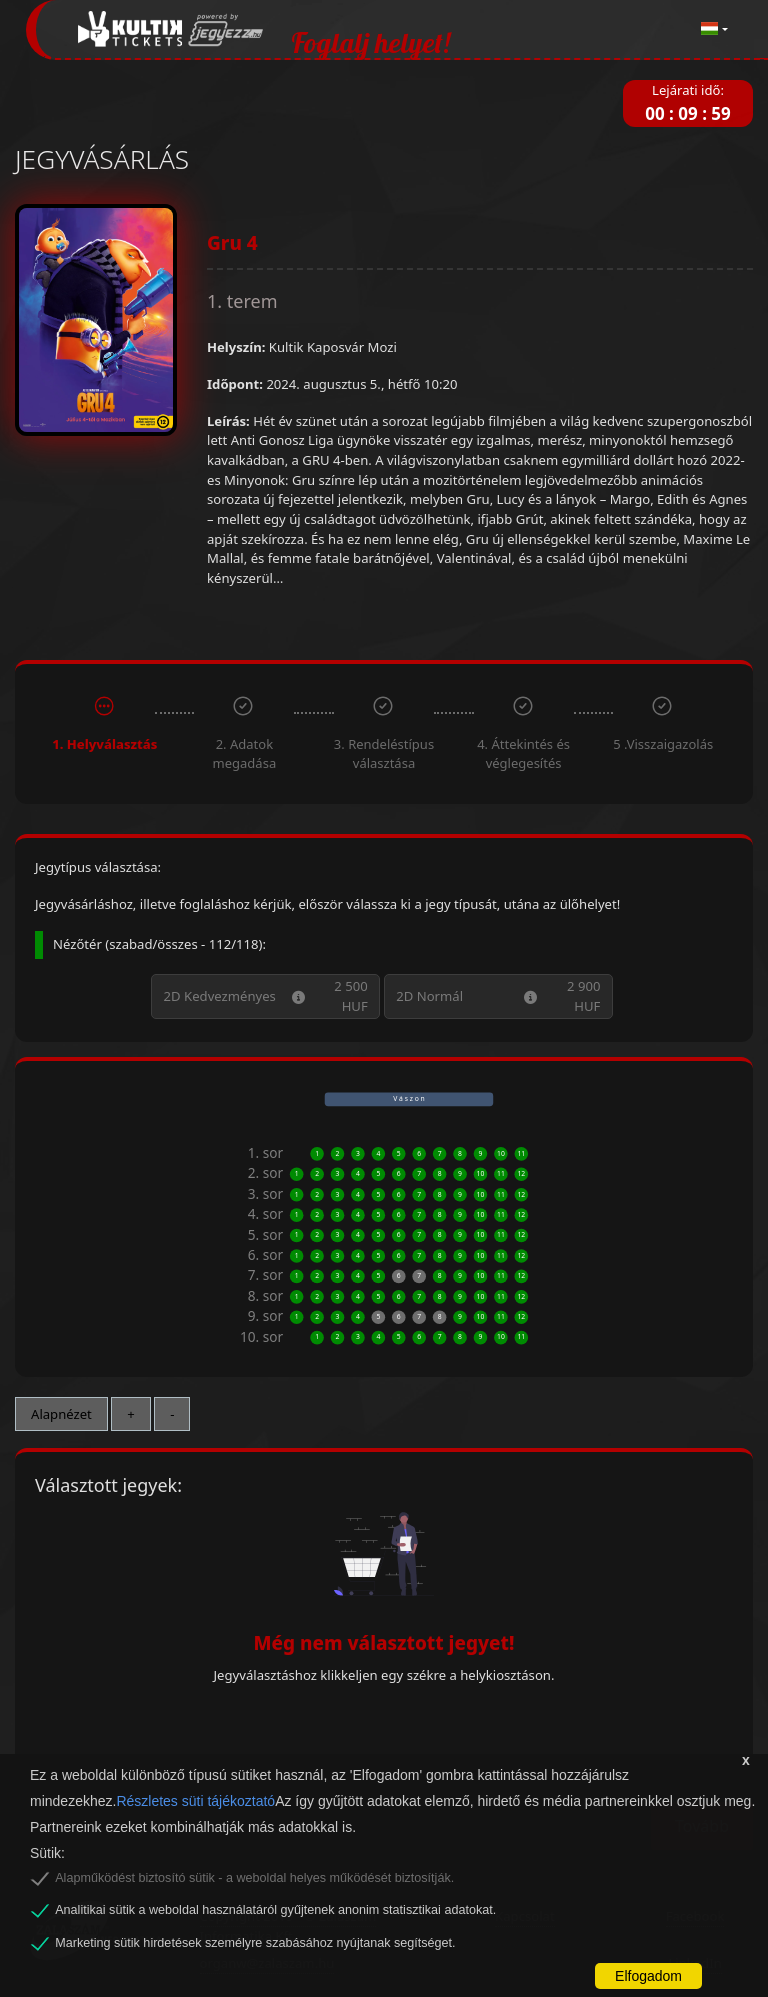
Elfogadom (648, 1976)
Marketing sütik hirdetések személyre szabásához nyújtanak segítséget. (255, 1943)
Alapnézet (61, 1414)
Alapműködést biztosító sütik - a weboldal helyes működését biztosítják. (254, 1878)
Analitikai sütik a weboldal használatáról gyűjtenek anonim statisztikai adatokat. (275, 1910)
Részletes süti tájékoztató (195, 1801)
